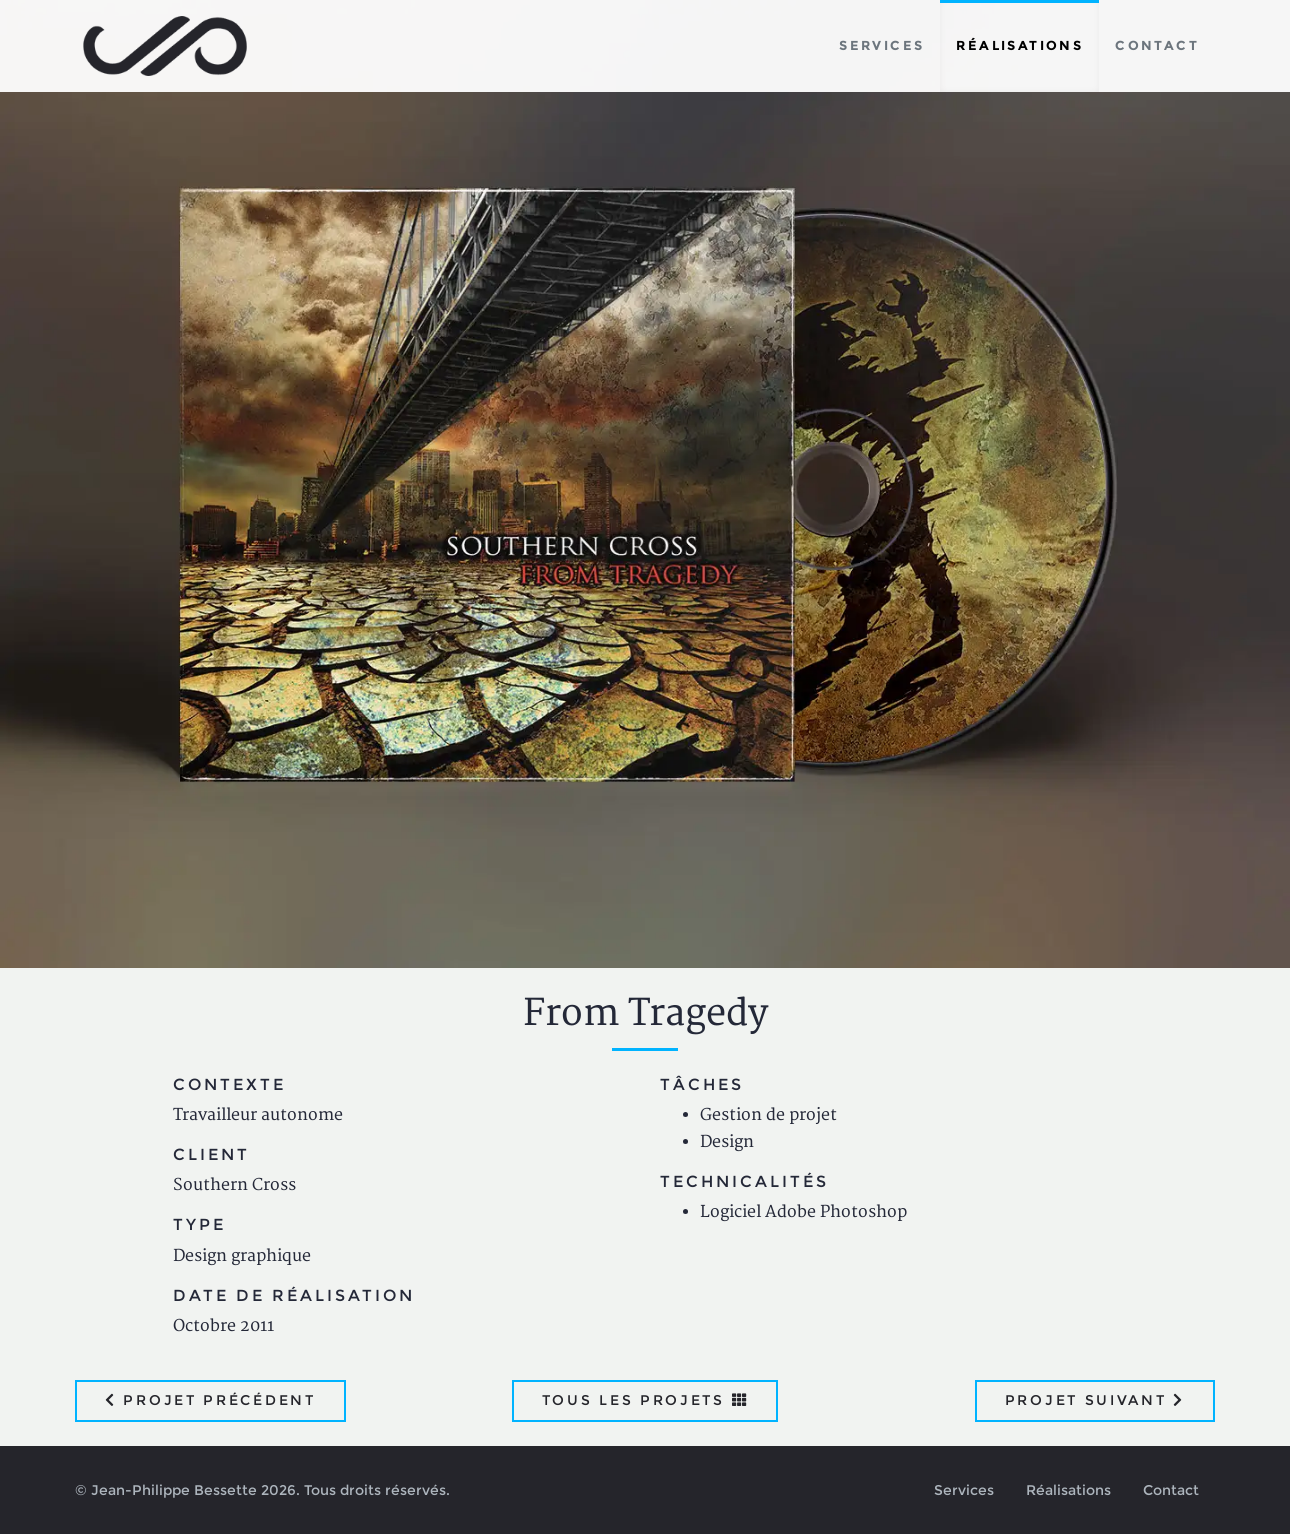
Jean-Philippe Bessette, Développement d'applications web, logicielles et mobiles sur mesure (165, 46)
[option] (645, 484)
